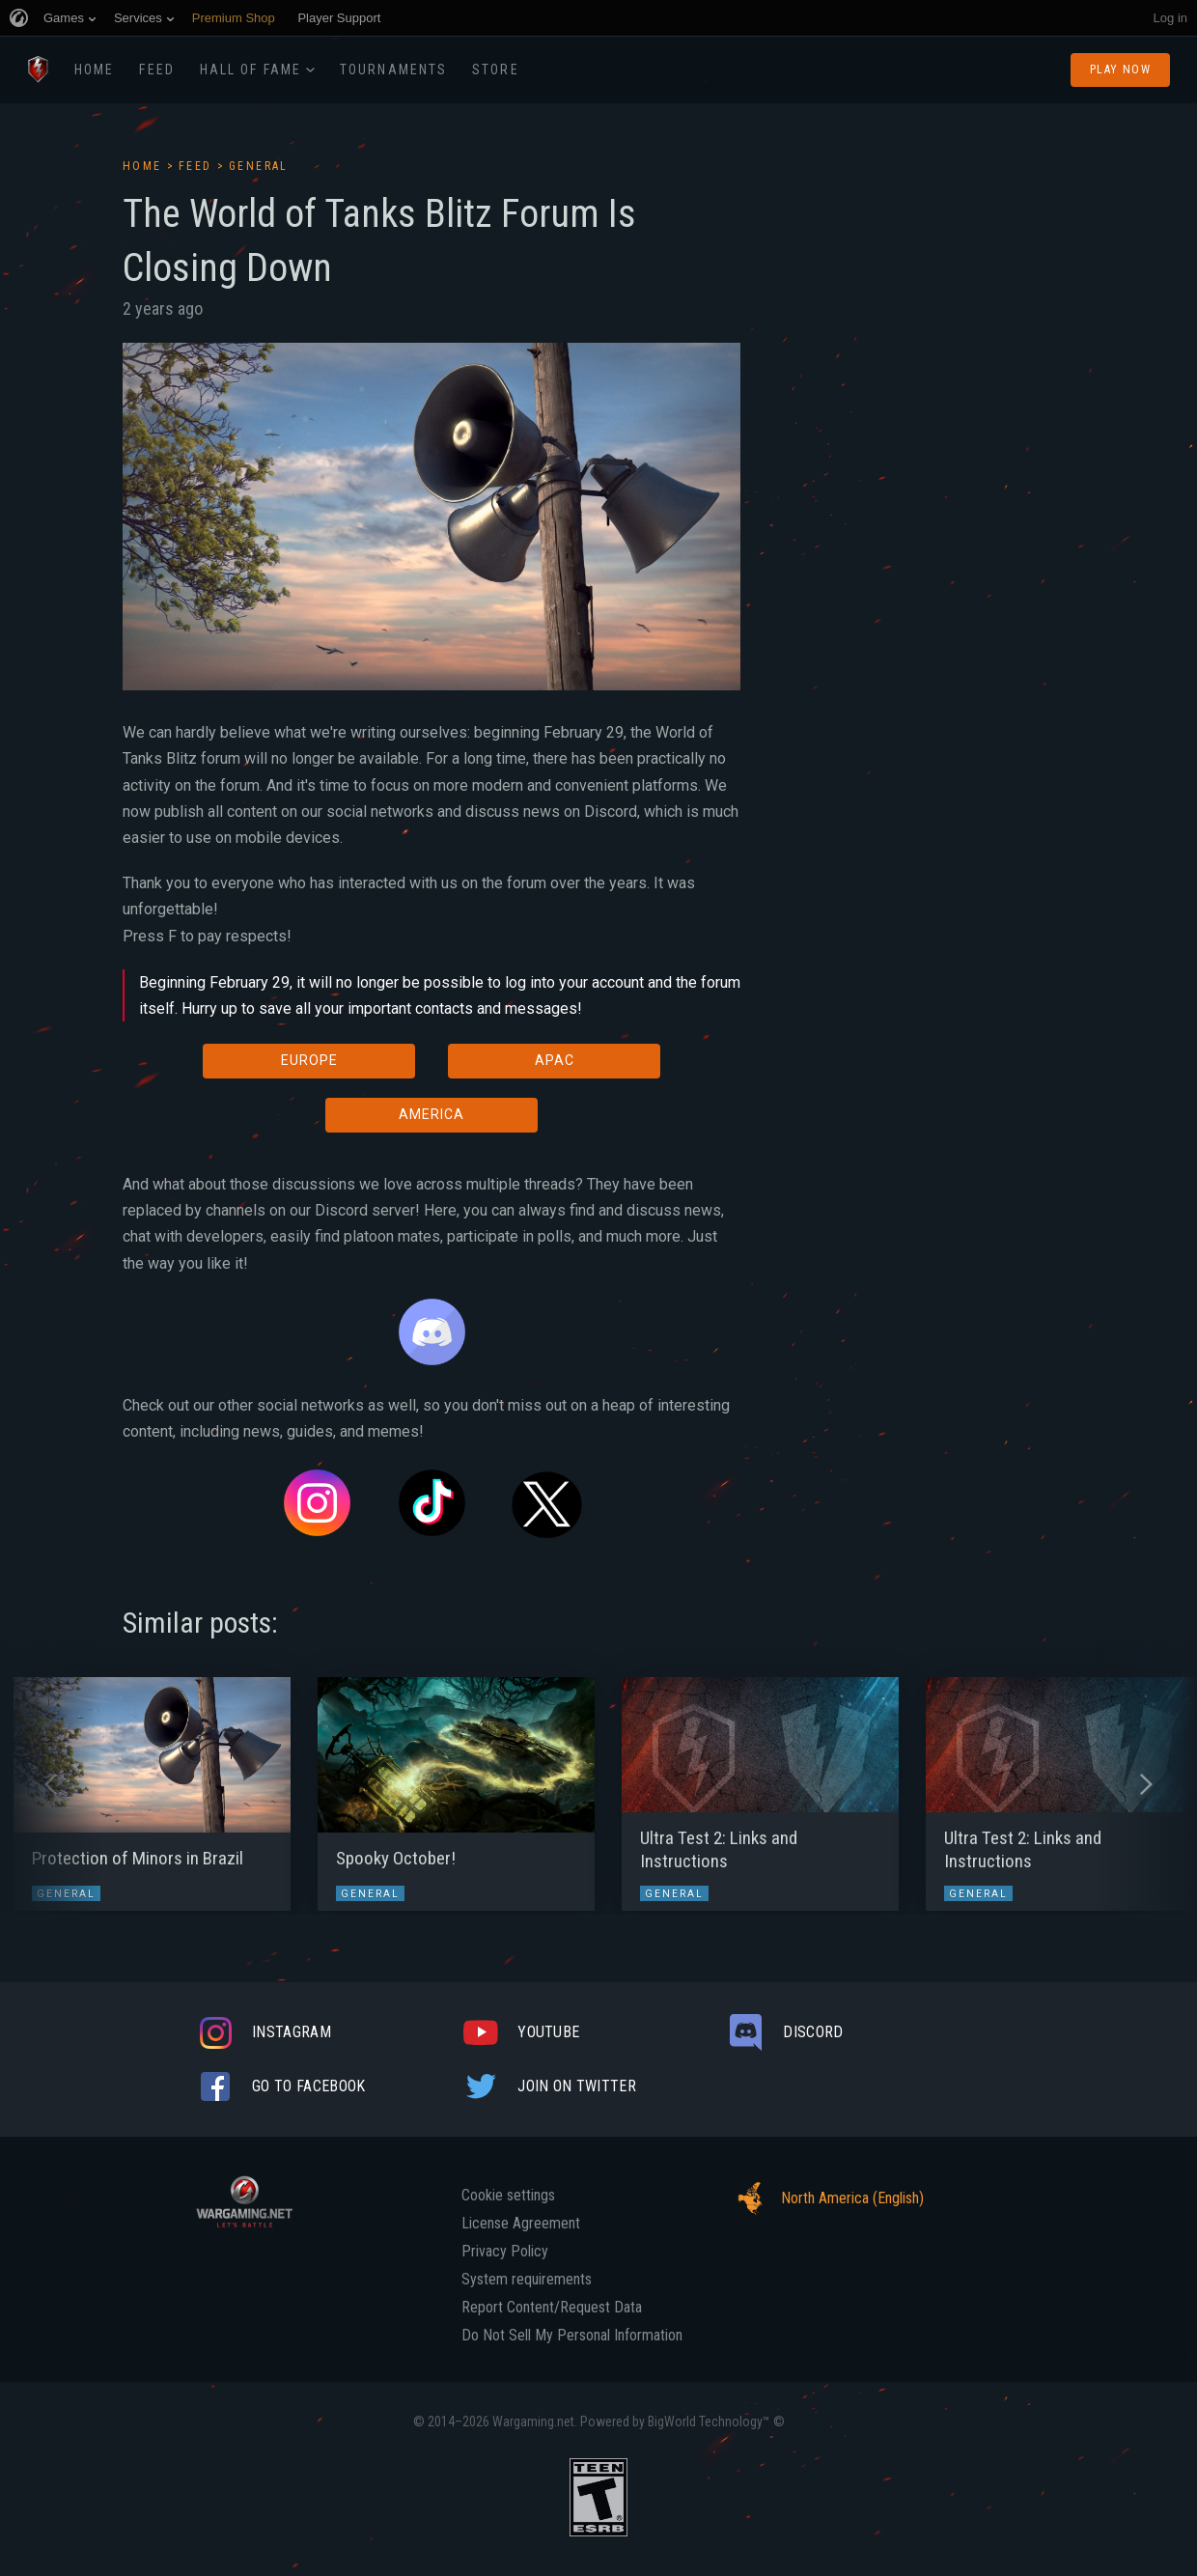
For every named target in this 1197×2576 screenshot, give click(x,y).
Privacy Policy (504, 2251)
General (259, 166)
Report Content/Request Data (551, 2307)
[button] (50, 1784)
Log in (1170, 18)
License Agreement (520, 2223)
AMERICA (431, 1114)
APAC (554, 1060)
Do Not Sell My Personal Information (571, 2335)
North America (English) (825, 2198)
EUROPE (309, 1060)
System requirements (526, 2279)
